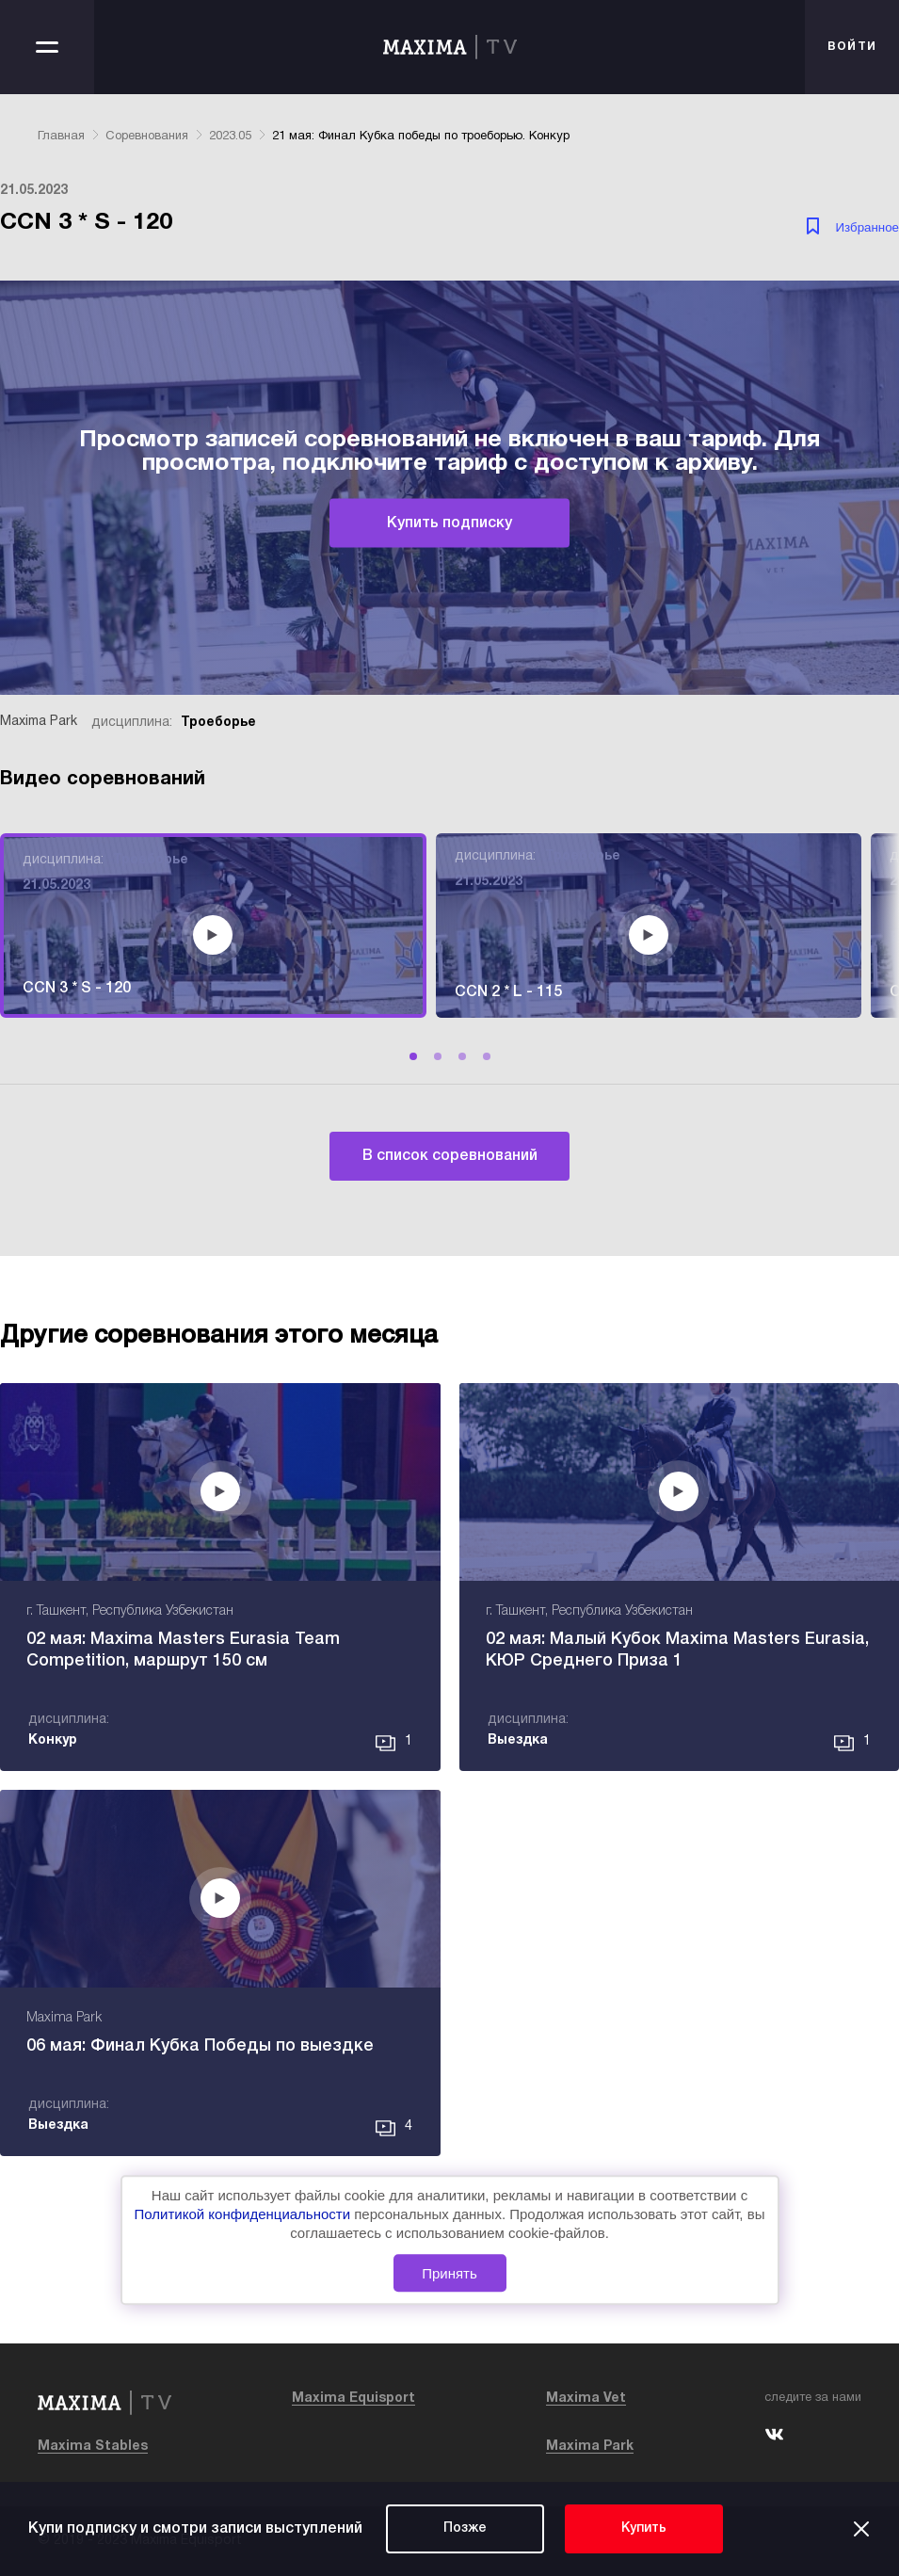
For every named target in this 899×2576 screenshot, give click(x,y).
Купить (643, 2528)
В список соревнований (450, 1156)
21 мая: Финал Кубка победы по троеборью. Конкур (421, 136)
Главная (61, 136)
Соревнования (146, 136)
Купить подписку (449, 523)
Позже (465, 2528)
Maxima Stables (93, 2446)
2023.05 (230, 136)
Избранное (867, 227)
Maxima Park (590, 2446)
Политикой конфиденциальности (245, 2215)
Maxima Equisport (353, 2398)
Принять (449, 2273)
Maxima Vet (586, 2398)
